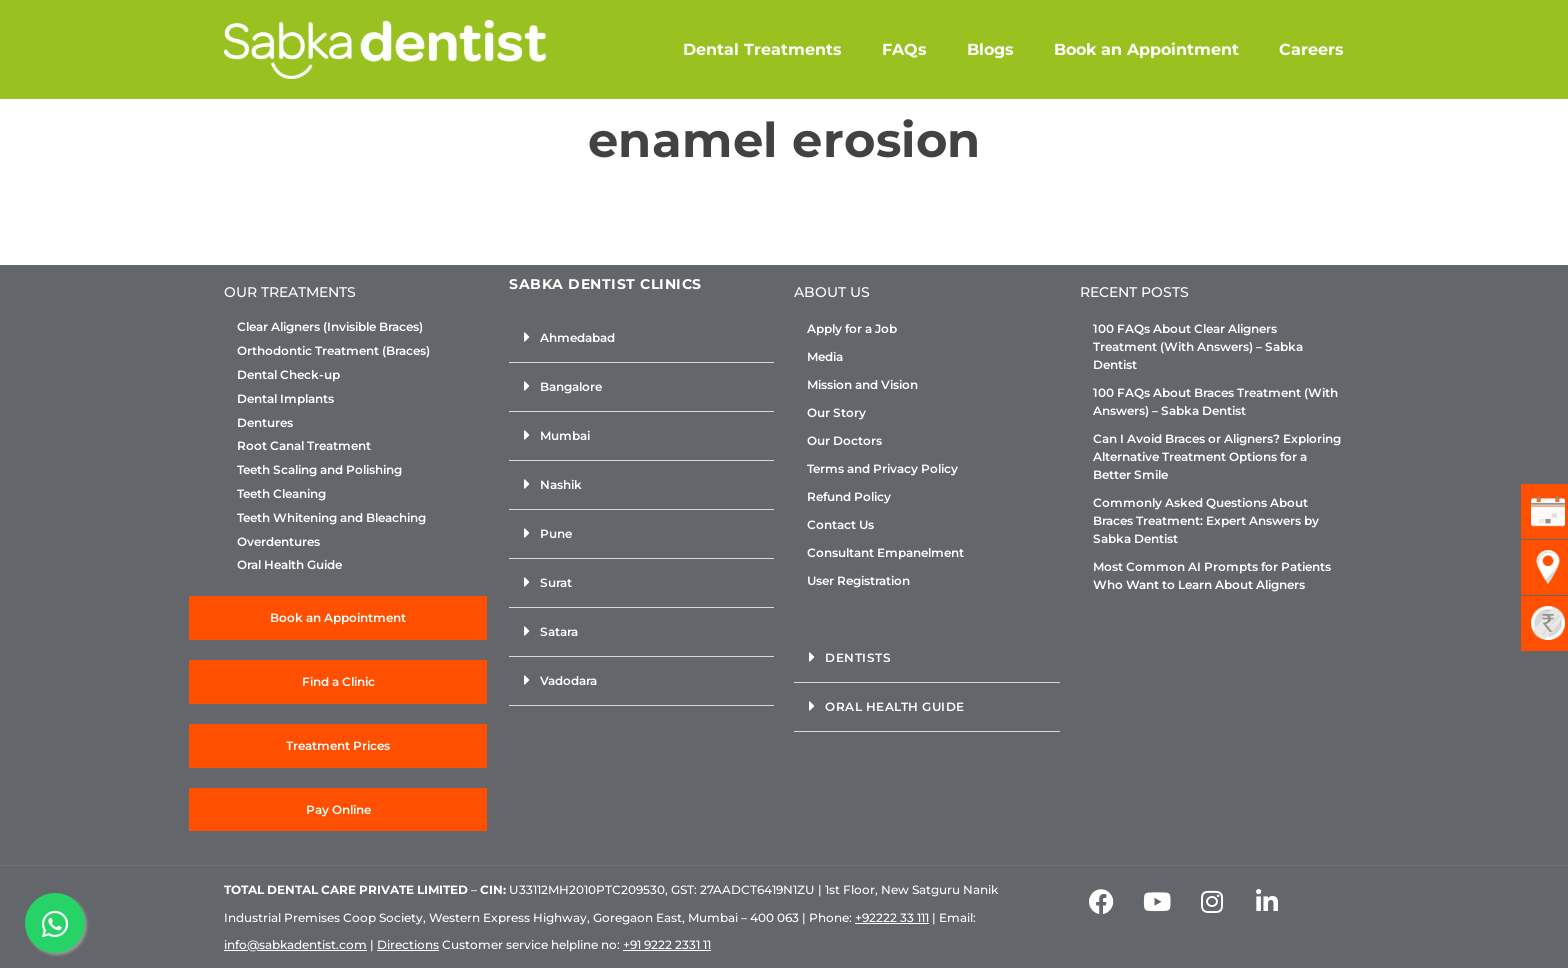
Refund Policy (849, 496)
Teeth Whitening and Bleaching (331, 518)
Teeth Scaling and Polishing (319, 470)
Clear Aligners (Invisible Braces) (330, 327)
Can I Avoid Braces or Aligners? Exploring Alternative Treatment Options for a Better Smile (1217, 456)
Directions (408, 944)
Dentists (858, 657)
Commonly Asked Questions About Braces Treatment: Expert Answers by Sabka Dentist (1206, 520)
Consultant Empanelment (885, 552)
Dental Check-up (288, 375)
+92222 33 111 (892, 917)
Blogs (990, 49)
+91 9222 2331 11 (667, 944)
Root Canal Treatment (304, 446)
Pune (556, 533)
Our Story (836, 412)
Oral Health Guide (289, 565)
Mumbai (565, 435)
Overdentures (278, 542)
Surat (556, 582)
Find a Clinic (338, 681)
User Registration (858, 580)
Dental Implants (285, 399)
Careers (1311, 49)
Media (825, 356)
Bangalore (571, 386)
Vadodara (568, 680)
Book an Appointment (1146, 49)
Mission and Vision (862, 384)
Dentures (265, 423)
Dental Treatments (762, 49)
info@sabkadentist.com (295, 944)
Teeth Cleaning (281, 494)
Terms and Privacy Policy (882, 468)
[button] (641, 338)
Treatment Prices (338, 745)
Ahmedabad (577, 337)
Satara (559, 631)
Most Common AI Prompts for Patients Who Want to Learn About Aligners (1212, 575)
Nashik (561, 484)
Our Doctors (844, 440)
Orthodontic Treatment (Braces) (333, 351)
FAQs (904, 49)
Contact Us (840, 524)
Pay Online (338, 809)
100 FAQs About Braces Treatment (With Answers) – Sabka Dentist (1215, 401)
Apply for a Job (852, 328)
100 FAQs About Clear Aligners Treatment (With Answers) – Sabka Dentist (1198, 346)
